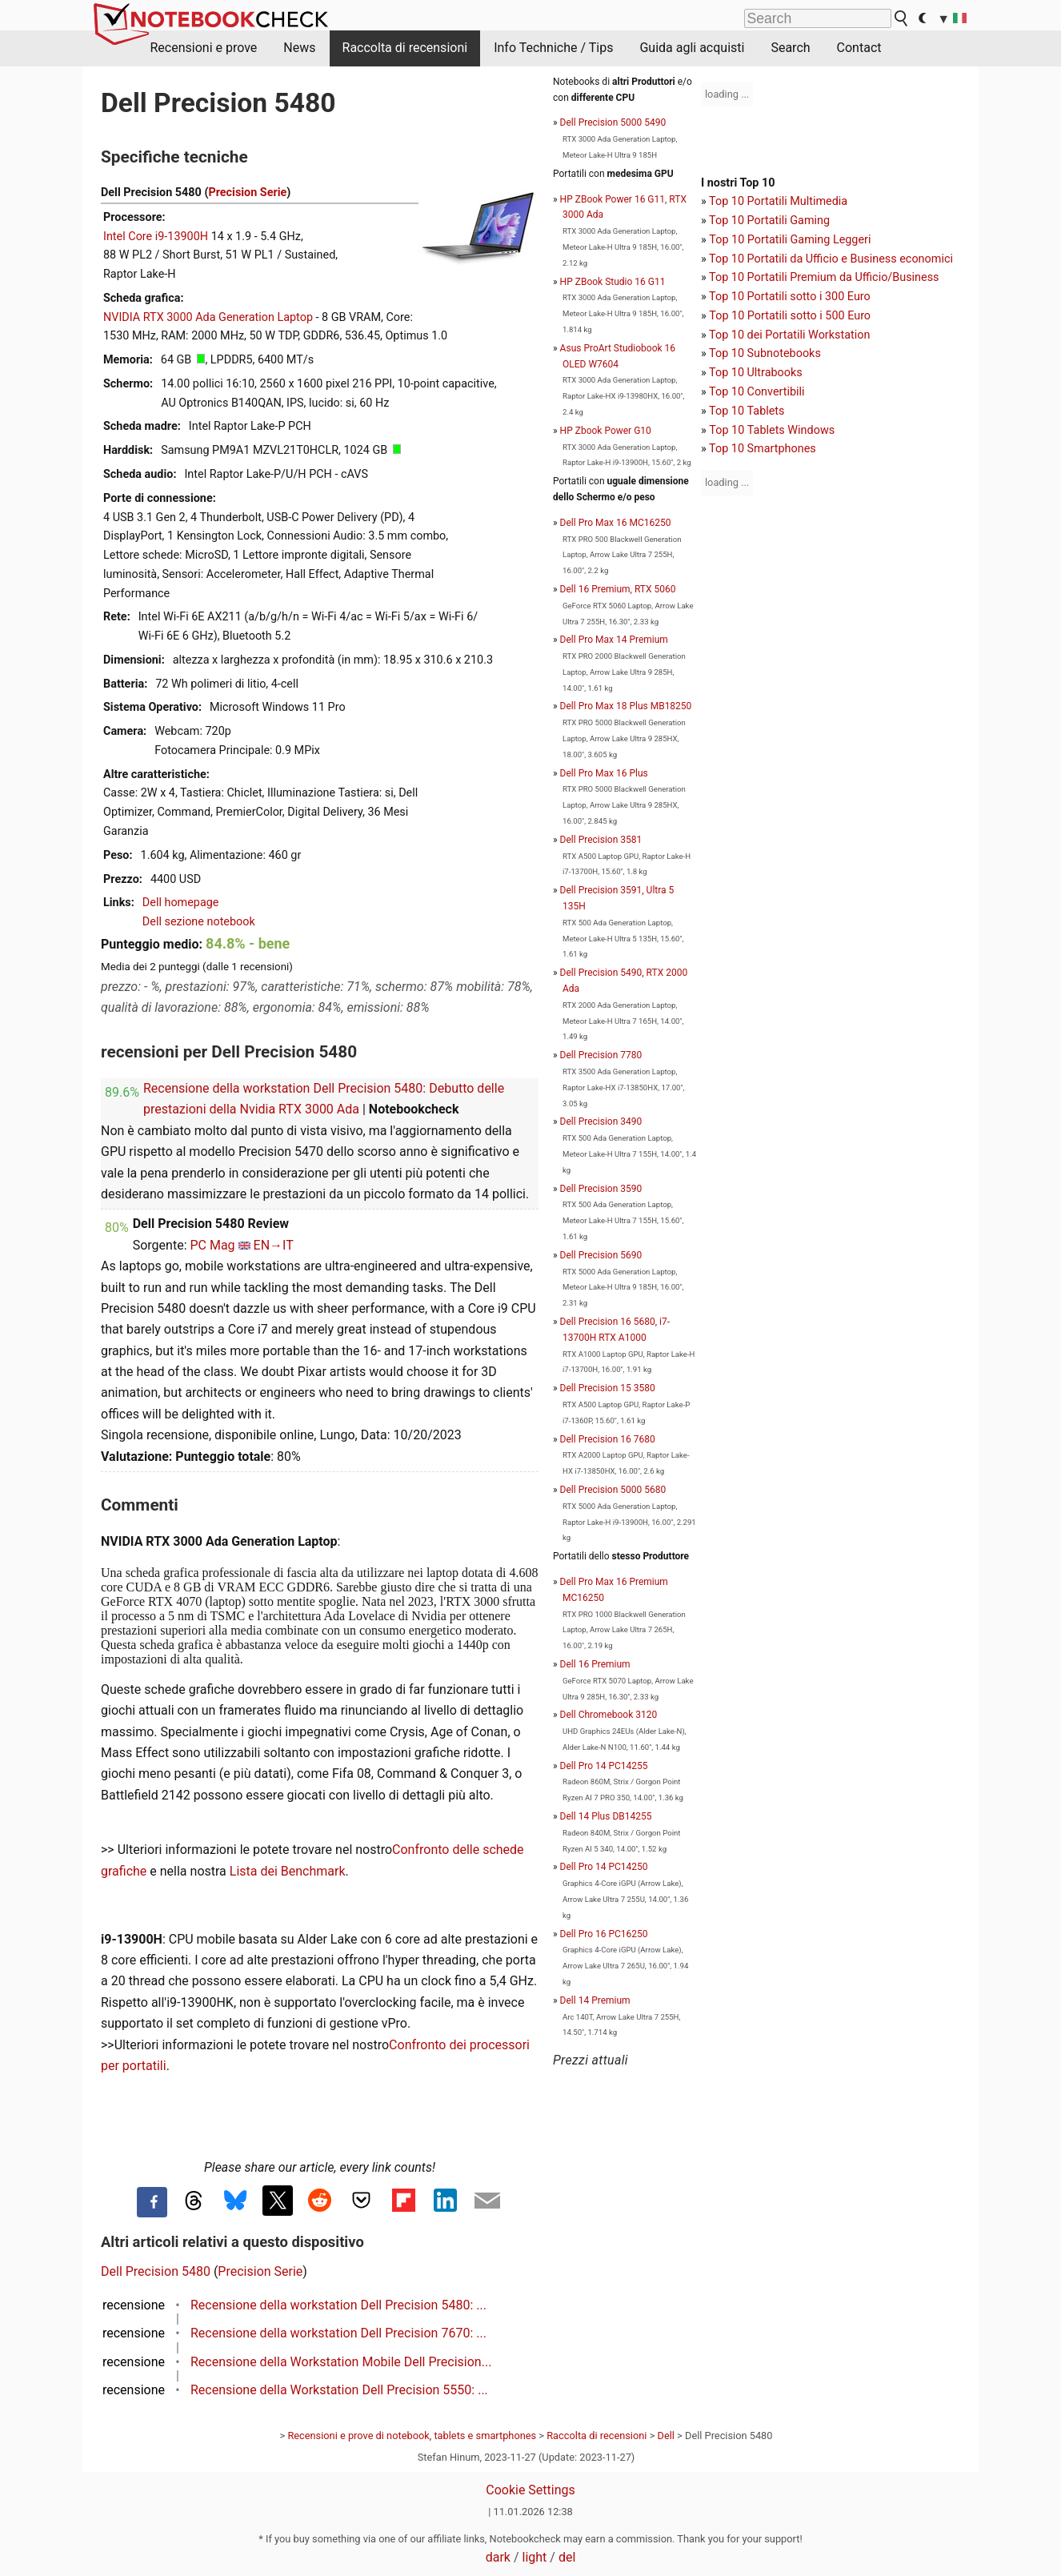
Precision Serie (247, 192)
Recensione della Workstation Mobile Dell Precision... (340, 2361)
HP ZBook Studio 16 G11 (613, 281)
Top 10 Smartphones (762, 448)
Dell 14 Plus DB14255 (606, 1816)
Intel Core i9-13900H (155, 236)
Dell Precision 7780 (601, 1055)
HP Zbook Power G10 (605, 430)
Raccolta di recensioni (405, 47)
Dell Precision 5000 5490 (613, 122)
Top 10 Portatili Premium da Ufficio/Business (824, 277)
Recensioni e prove (204, 47)
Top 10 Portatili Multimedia (778, 201)
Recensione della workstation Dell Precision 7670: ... (338, 2333)
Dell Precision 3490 (601, 1121)
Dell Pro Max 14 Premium (614, 639)
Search (790, 47)
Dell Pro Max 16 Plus (604, 773)
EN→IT (274, 1245)
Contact (859, 47)
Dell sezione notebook (198, 922)
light (534, 2557)
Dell (666, 2436)
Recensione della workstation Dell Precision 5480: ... (338, 2305)
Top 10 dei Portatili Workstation (789, 335)
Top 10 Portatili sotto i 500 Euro (790, 316)
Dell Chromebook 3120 (609, 1714)
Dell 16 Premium (595, 1664)
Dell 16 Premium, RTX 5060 (618, 589)
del (567, 2557)
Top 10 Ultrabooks (756, 372)
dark (498, 2557)
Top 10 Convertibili (757, 392)
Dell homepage (180, 902)
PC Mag (212, 1245)
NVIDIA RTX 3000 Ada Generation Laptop (208, 317)
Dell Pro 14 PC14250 (604, 1866)
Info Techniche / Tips (553, 47)
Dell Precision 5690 (601, 1255)
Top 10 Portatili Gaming (769, 220)
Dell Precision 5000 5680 (613, 1489)
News (299, 47)
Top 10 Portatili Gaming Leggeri (790, 240)
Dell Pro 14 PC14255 (604, 1766)
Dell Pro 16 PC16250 (604, 1934)
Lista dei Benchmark (288, 1871)
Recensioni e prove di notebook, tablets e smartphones (411, 2436)
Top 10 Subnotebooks (765, 353)
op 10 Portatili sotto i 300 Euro (793, 296)
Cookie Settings (530, 2490)
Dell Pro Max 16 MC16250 (615, 522)
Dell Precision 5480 (155, 2271)
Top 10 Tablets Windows (772, 430)
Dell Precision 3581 (601, 839)
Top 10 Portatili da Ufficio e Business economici (831, 259)
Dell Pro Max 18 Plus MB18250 (626, 706)
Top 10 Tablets (746, 411)
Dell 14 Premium (595, 2000)
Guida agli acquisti (691, 47)
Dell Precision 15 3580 (607, 1388)
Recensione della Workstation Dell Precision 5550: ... (339, 2389)
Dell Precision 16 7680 (607, 1439)
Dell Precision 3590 (601, 1188)
